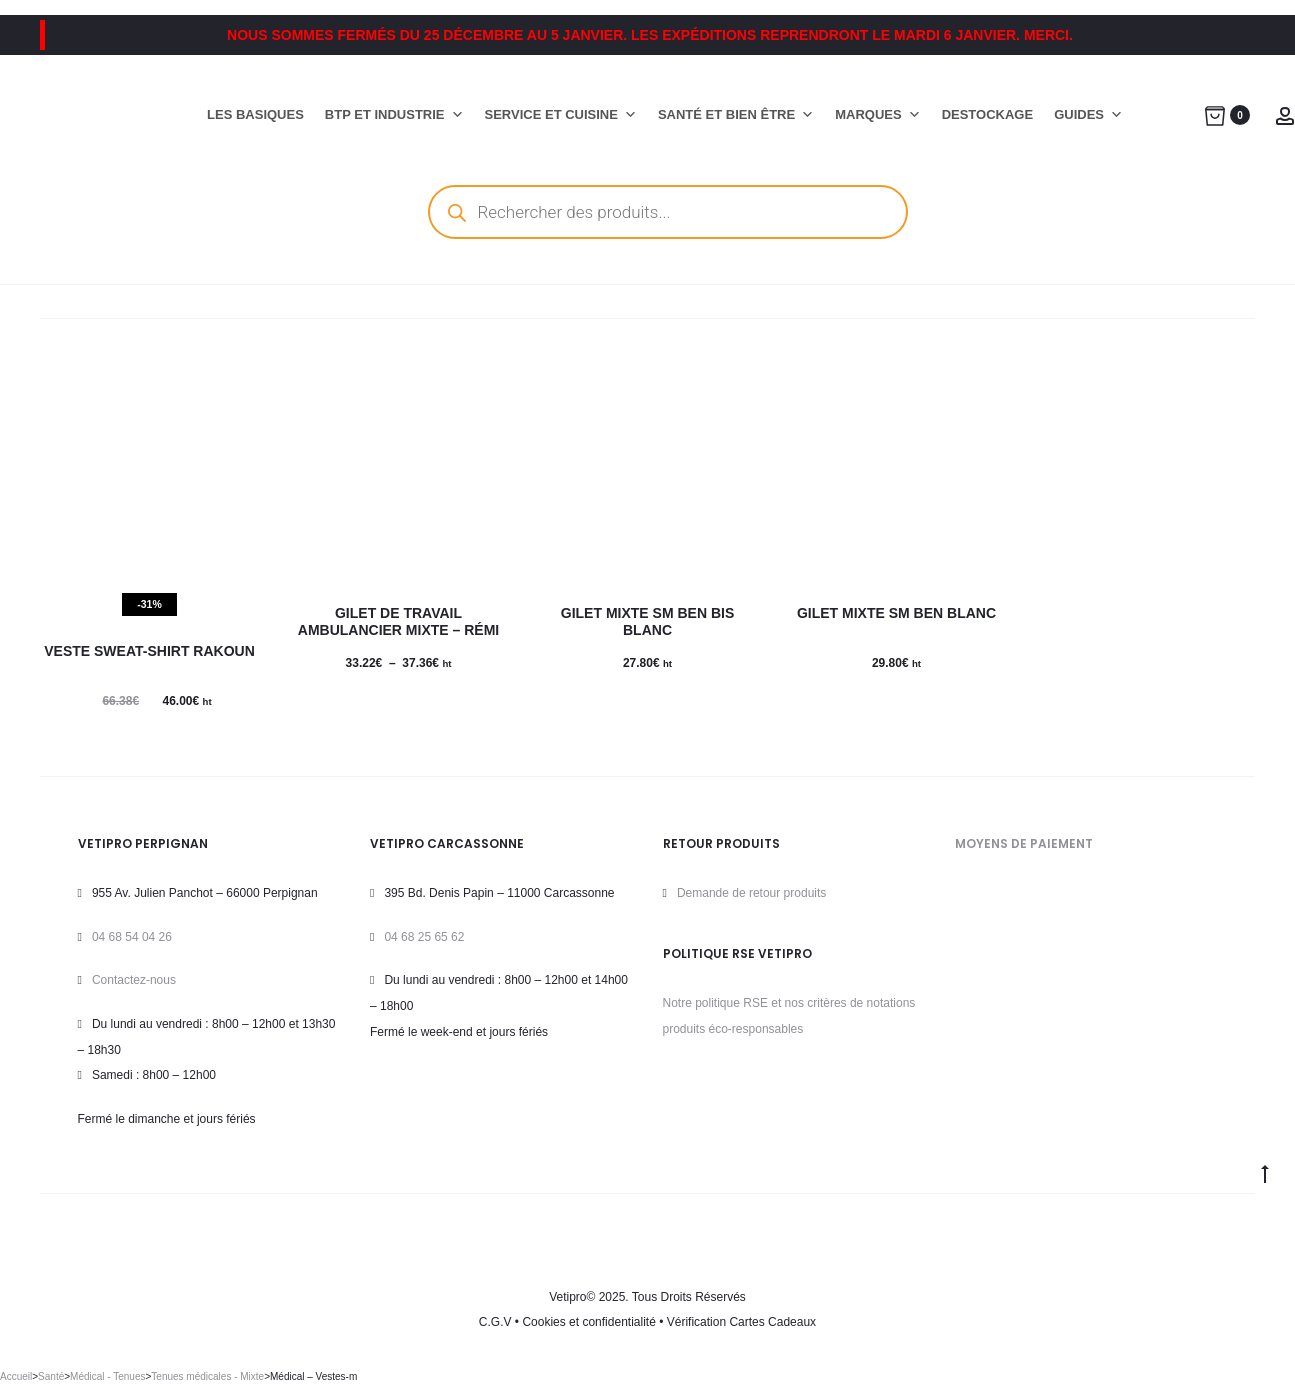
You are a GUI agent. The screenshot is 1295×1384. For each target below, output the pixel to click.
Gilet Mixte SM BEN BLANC (896, 613)
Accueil (16, 1376)
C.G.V (495, 1322)
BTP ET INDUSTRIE (394, 115)
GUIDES (1088, 115)
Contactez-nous (134, 980)
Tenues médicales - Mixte (207, 1376)
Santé (51, 1376)
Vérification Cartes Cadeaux (741, 1322)
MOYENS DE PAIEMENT (1024, 843)
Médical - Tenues (107, 1376)
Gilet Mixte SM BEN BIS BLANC (647, 621)
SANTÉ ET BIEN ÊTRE (736, 115)
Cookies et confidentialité (588, 1322)
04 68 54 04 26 (132, 937)
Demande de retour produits (751, 893)
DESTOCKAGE (988, 114)
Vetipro (567, 1297)
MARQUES (877, 115)
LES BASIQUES (255, 114)
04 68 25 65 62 (424, 937)
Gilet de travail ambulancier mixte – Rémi (398, 621)
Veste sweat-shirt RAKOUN (149, 651)
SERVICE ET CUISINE (561, 115)
